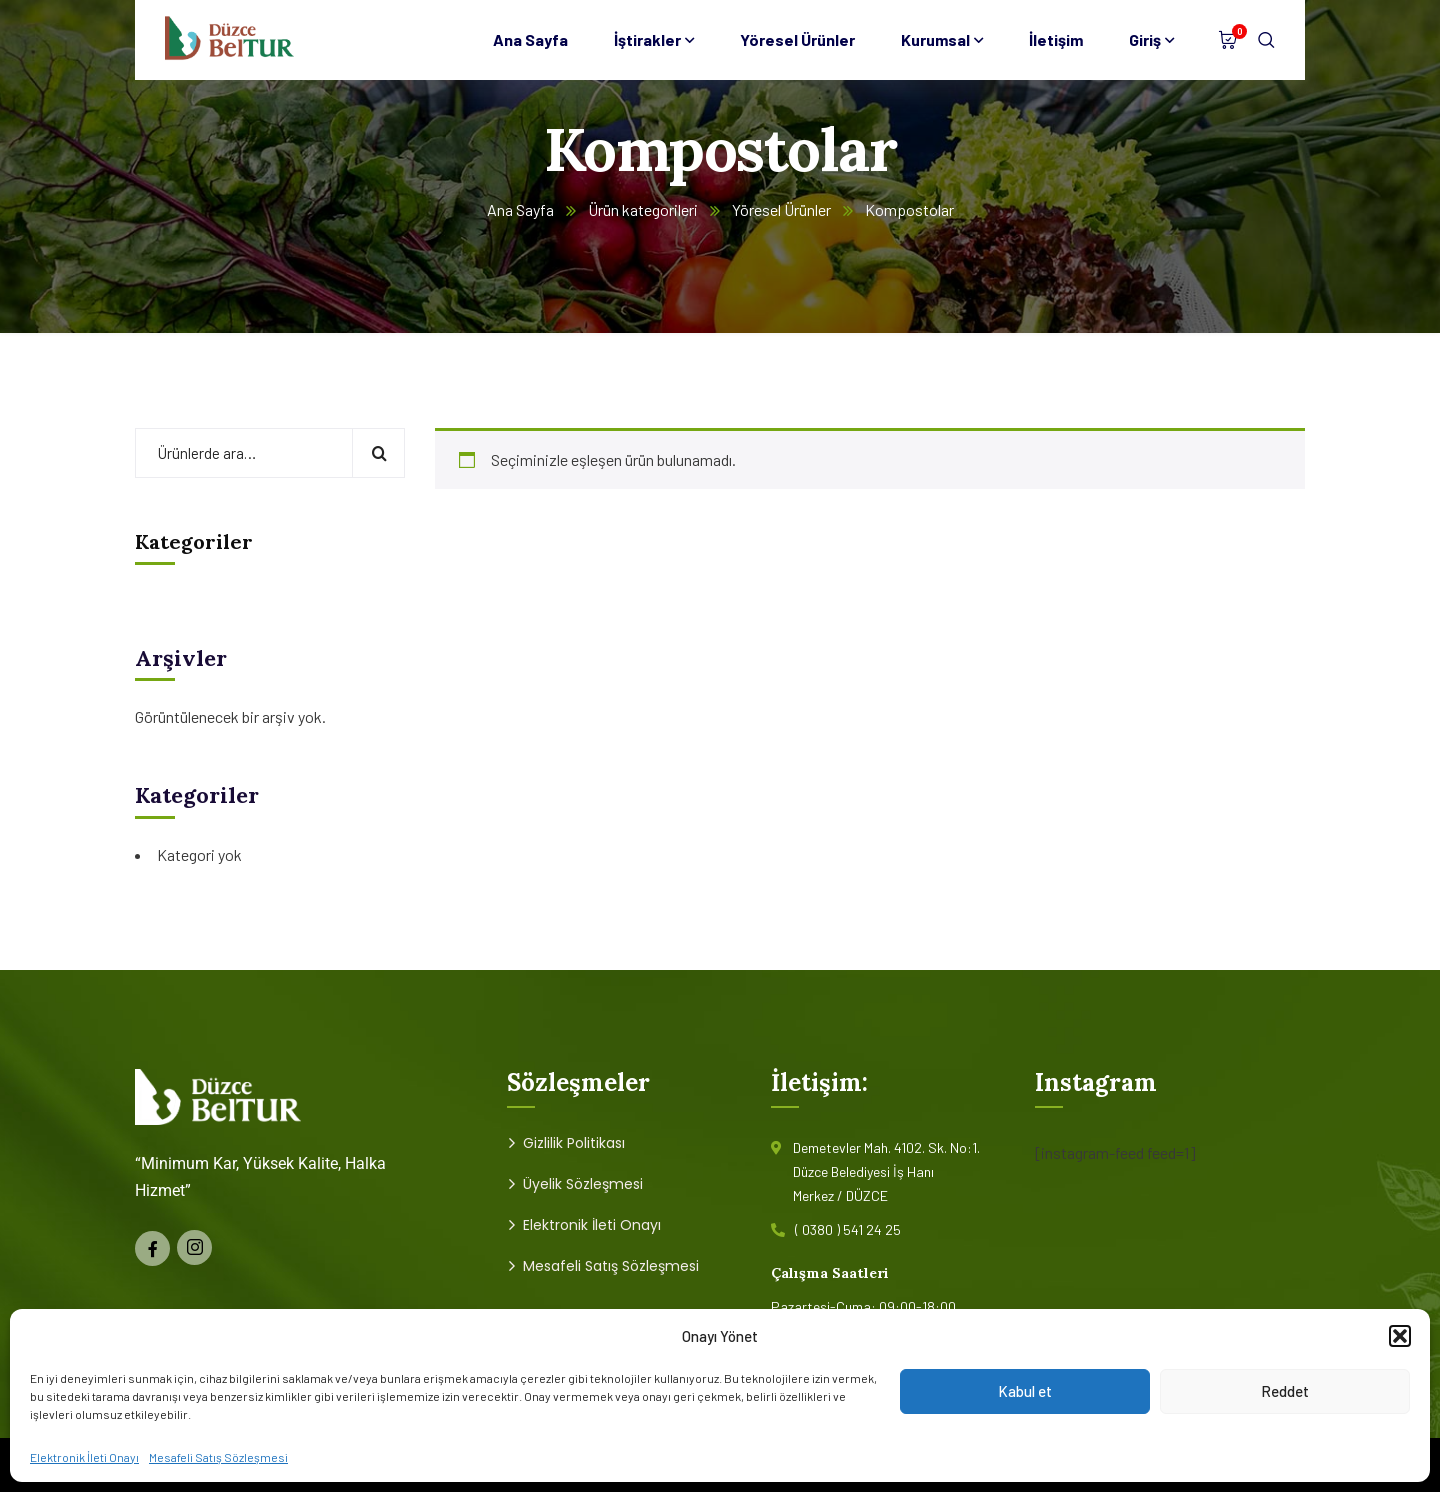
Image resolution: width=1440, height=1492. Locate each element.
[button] (1400, 1336)
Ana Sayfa (520, 209)
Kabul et (1025, 1391)
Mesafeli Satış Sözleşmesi (218, 1457)
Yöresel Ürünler (781, 209)
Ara (378, 453)
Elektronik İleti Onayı (84, 1457)
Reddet (1285, 1391)
